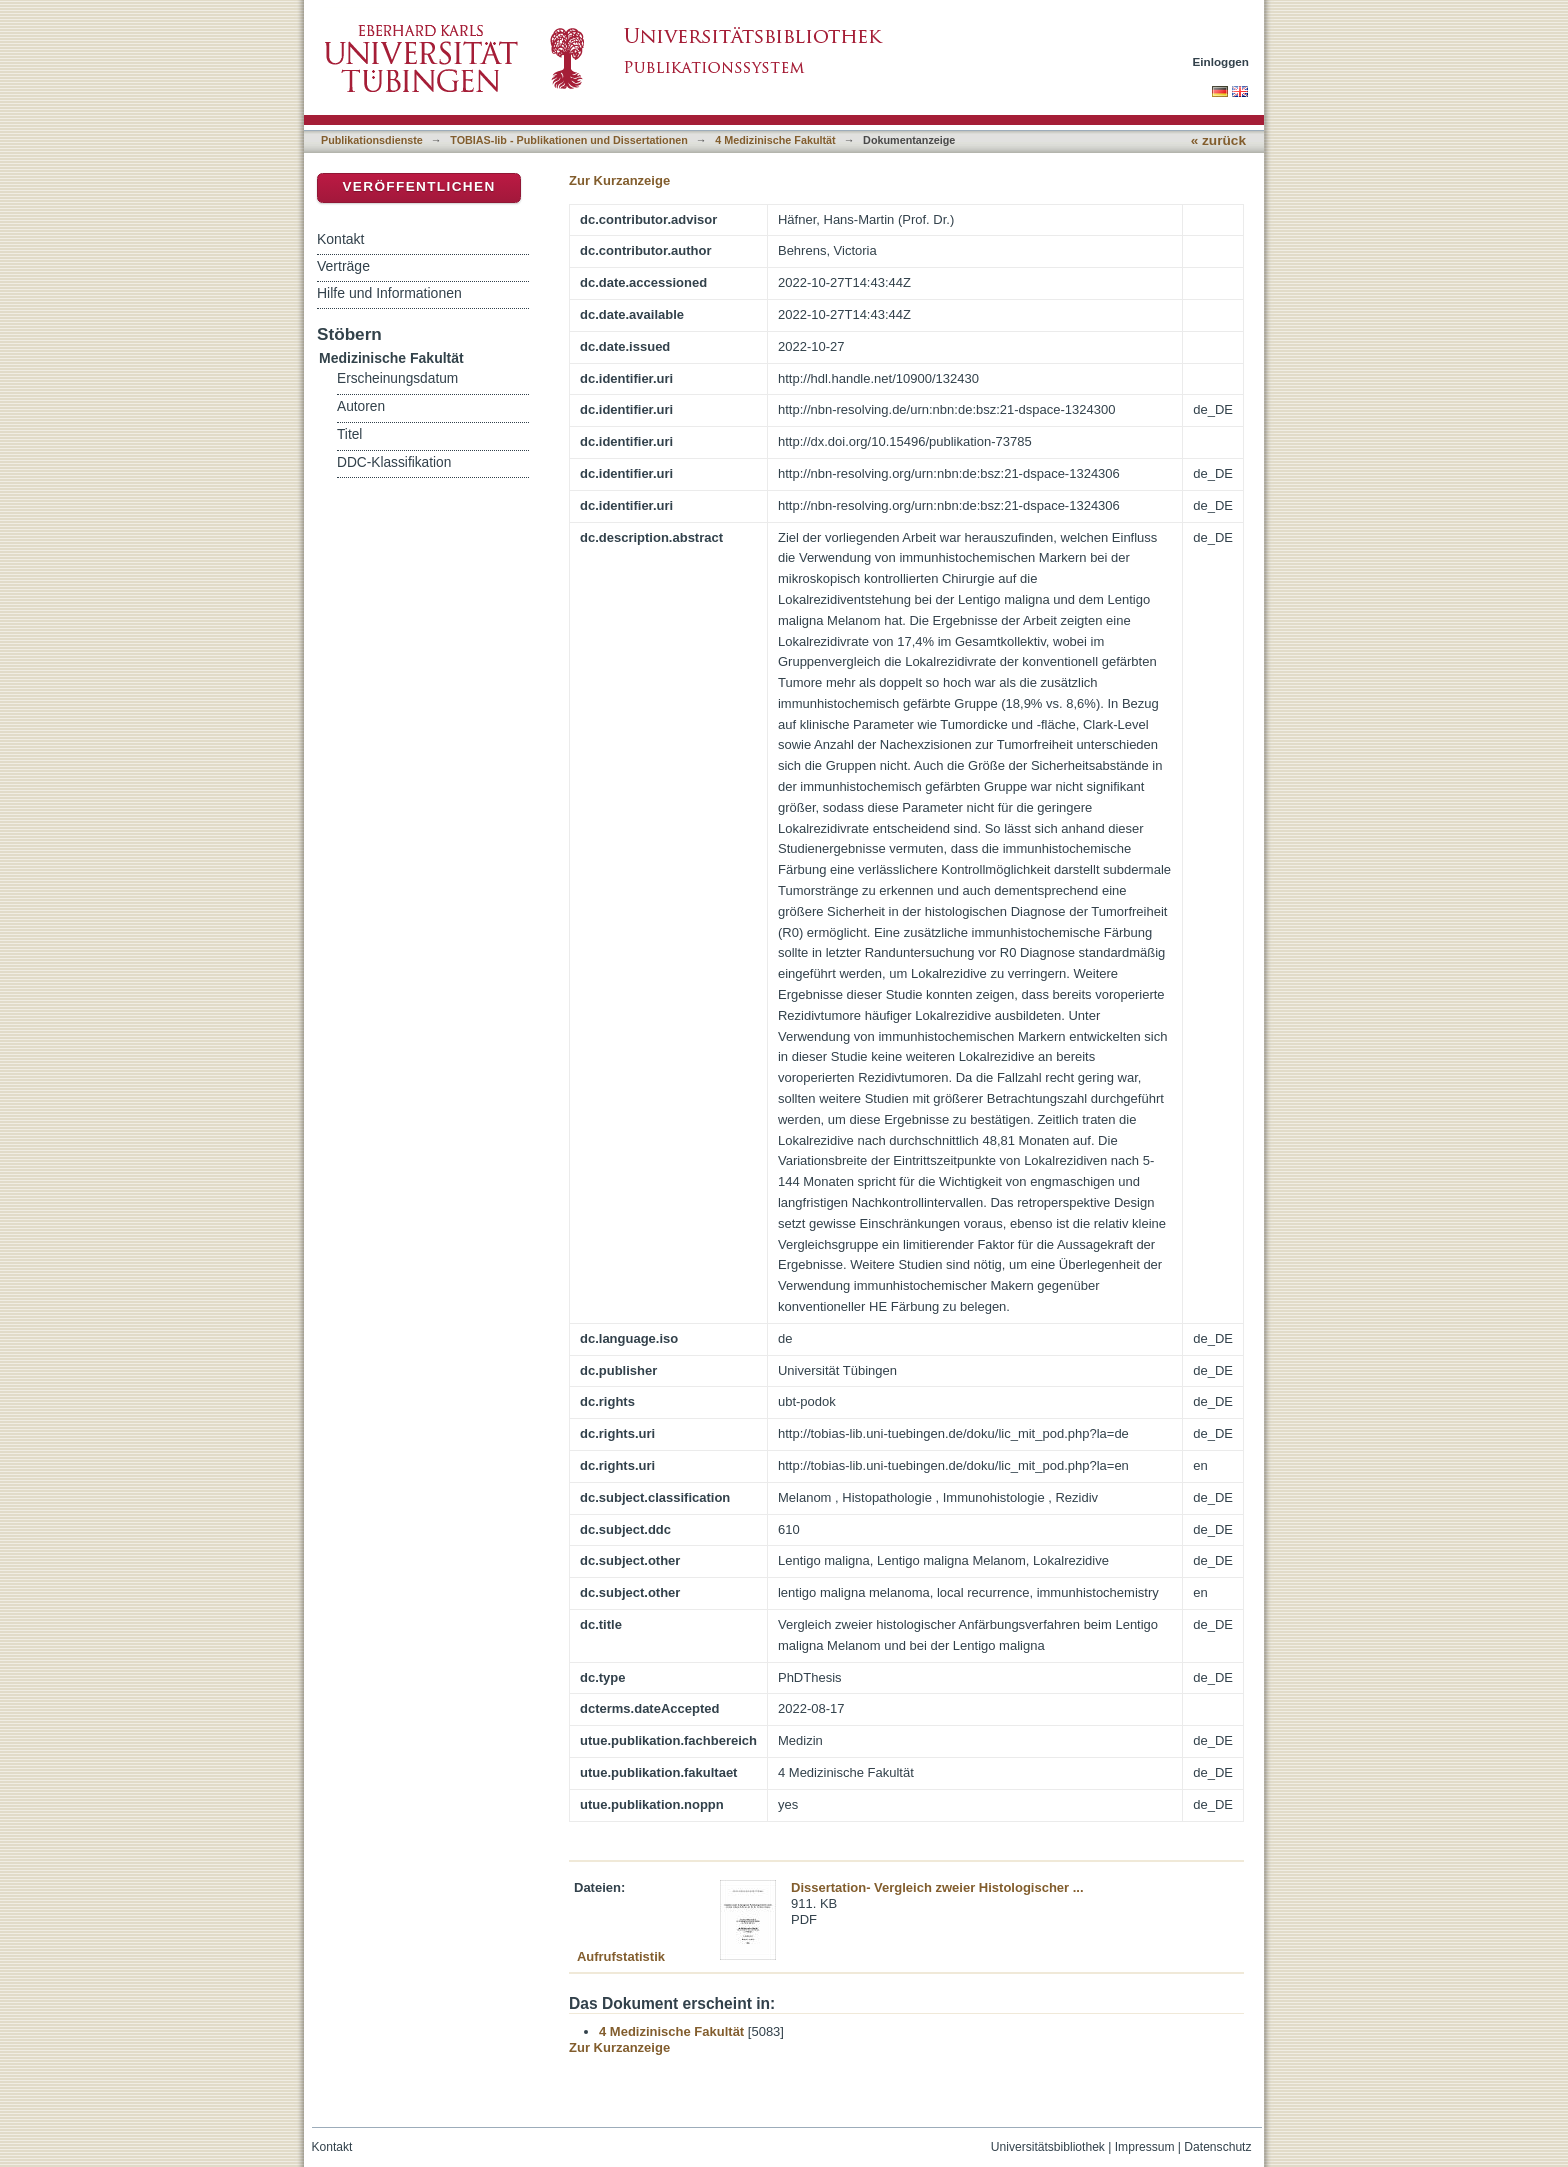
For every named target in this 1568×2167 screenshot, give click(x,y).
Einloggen (1221, 61)
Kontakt (340, 239)
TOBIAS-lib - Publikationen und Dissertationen (569, 140)
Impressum (1145, 2147)
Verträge (343, 266)
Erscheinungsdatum (397, 378)
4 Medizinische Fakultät (775, 140)
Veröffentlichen (418, 186)
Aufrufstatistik (621, 1956)
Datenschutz (1217, 2147)
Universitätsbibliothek (1048, 2147)
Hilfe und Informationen (389, 293)
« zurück (1218, 140)
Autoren (361, 406)
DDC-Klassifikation (394, 462)
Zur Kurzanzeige (619, 180)
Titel (349, 434)
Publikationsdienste (372, 140)
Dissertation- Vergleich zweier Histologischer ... (937, 1887)
